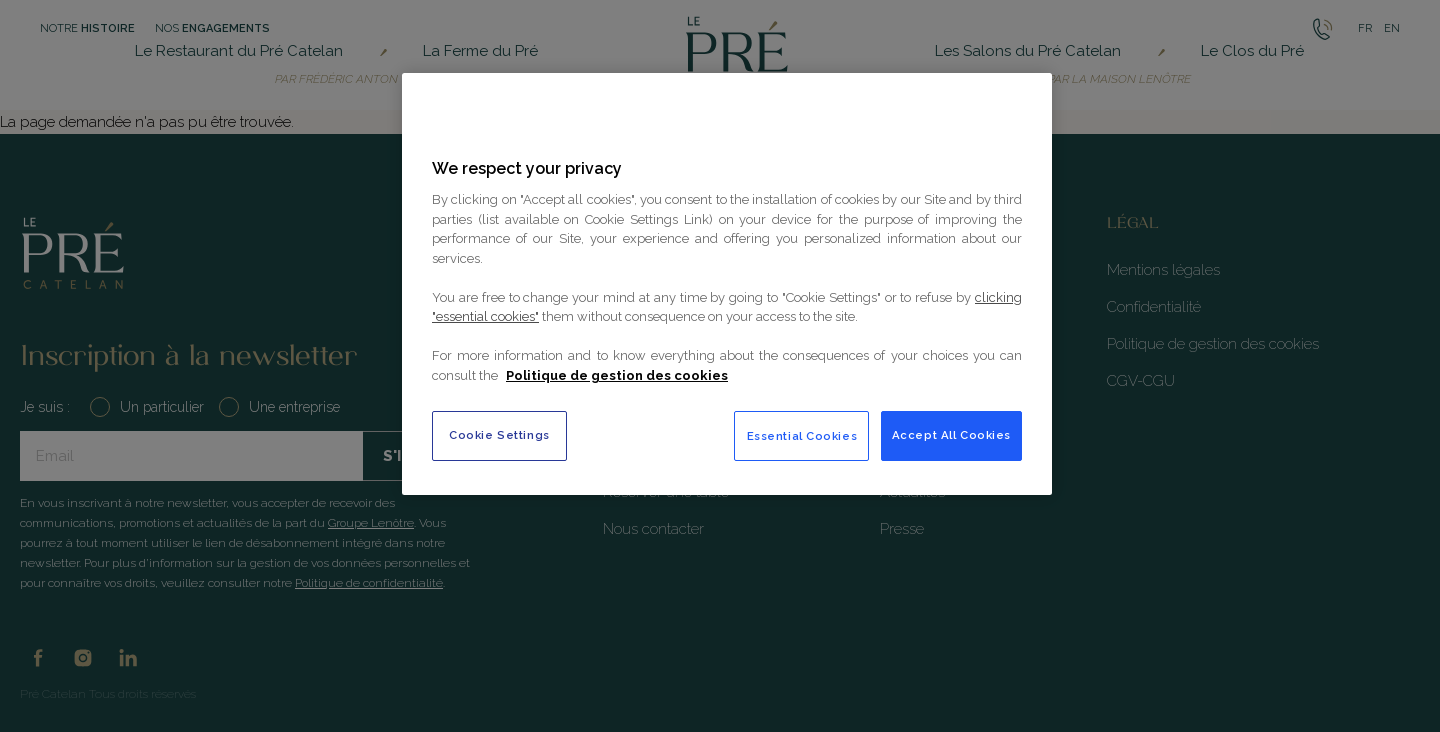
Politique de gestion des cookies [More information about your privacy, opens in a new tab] (617, 375)
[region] (727, 283)
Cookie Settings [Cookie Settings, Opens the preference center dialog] (499, 435)
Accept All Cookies (951, 435)
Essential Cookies (802, 436)
